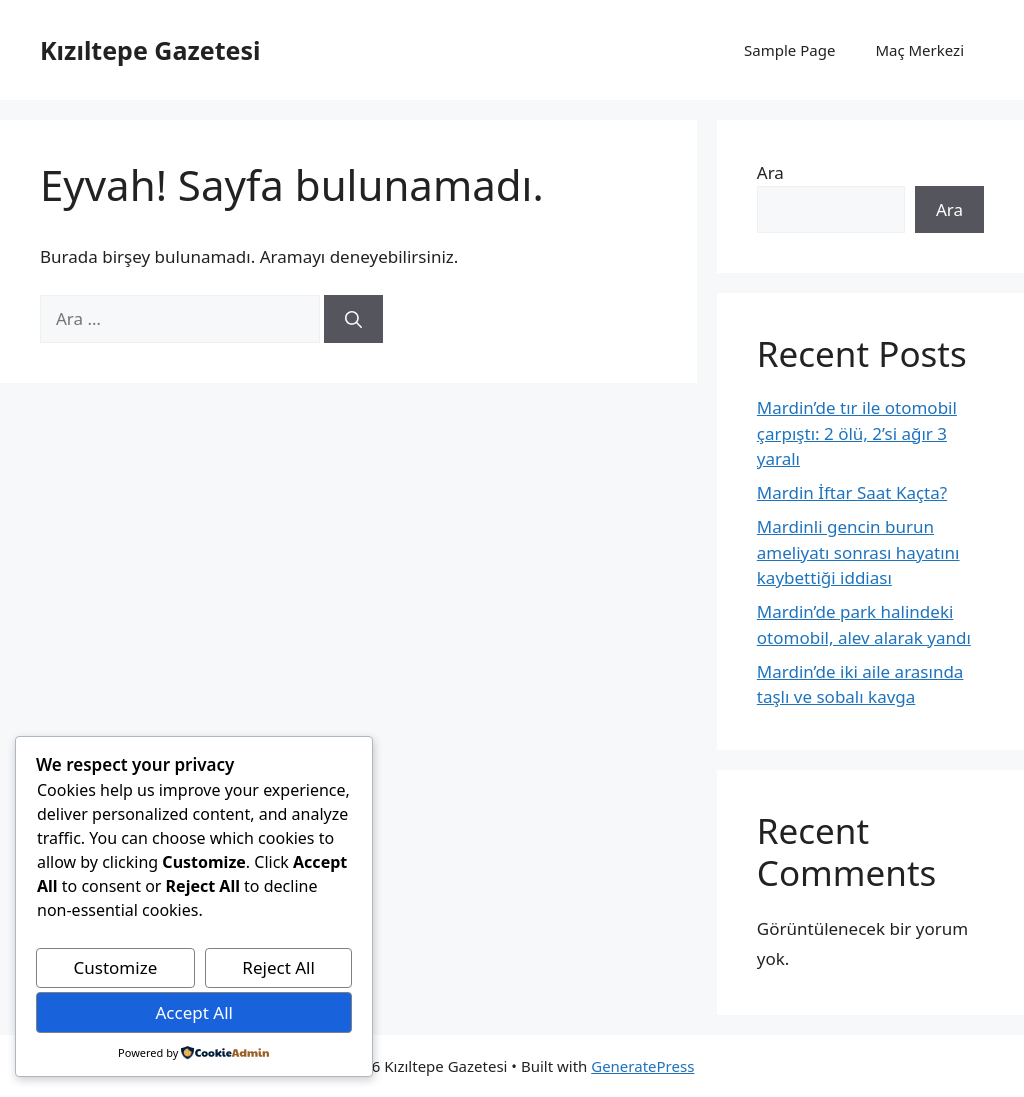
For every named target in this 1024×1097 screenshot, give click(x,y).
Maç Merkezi (919, 50)
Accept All (193, 1012)
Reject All (278, 967)
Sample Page (789, 50)
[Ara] (353, 319)
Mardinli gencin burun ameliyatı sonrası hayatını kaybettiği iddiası (858, 552)
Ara (770, 172)
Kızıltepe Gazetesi (150, 50)
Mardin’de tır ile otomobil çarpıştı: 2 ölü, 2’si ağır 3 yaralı (857, 433)
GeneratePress (642, 1066)
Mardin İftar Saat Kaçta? (852, 492)
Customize (116, 967)
